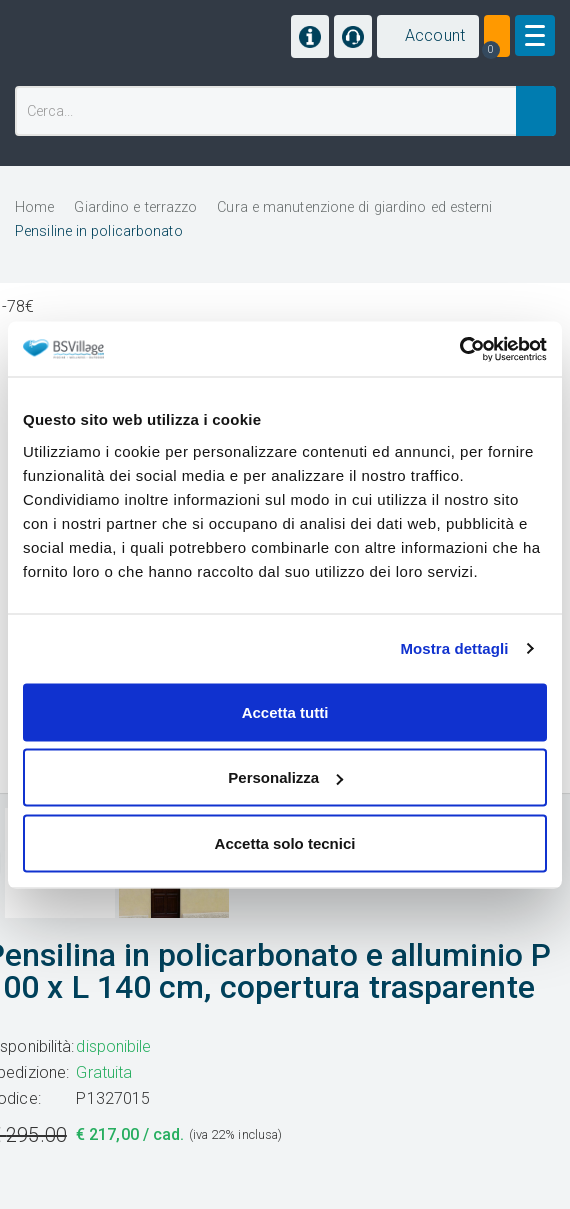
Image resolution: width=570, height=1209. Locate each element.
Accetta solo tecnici (285, 842)
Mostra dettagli (454, 648)
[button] (428, 36)
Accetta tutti (285, 711)
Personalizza (285, 777)
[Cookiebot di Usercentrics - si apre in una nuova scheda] (459, 349)
